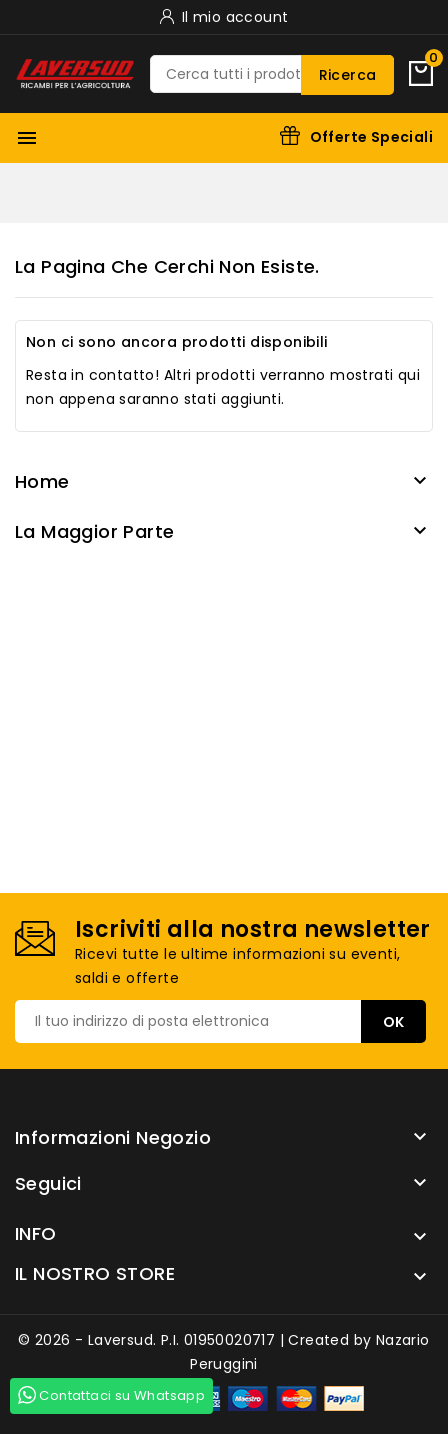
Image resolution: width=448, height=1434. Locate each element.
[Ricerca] (272, 74)
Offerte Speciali (371, 137)
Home (42, 481)
